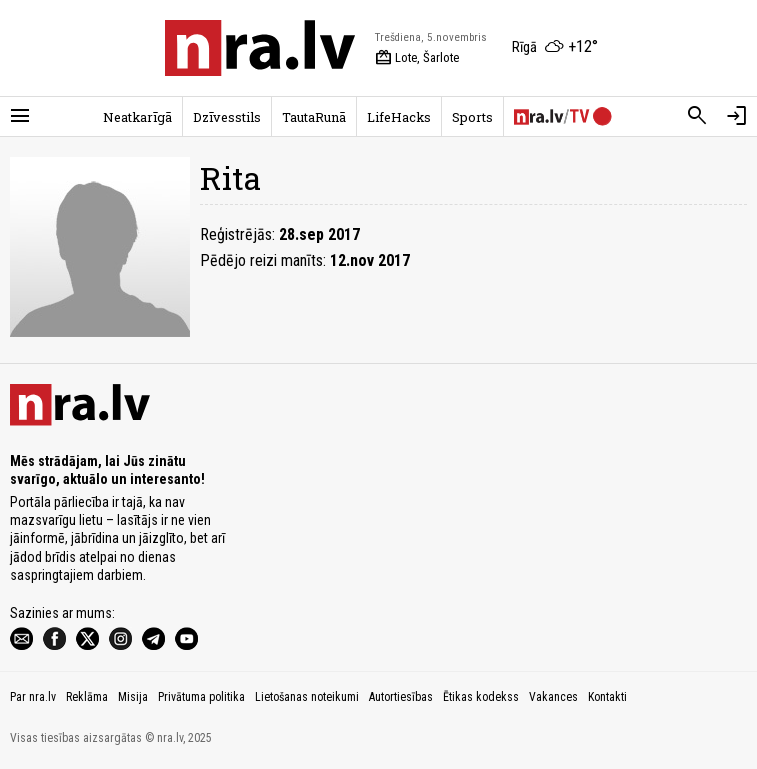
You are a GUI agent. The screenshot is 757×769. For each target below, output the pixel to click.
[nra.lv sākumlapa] (260, 48)
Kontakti (607, 697)
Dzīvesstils (227, 117)
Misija (133, 697)
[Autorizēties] (737, 116)
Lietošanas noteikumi (307, 697)
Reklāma (87, 697)
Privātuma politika (201, 697)
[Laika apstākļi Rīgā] (555, 48)
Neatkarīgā (137, 117)
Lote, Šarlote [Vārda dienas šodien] (417, 58)
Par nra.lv (33, 697)
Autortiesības (401, 697)
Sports (472, 117)
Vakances (553, 697)
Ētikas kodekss (481, 697)
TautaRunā (314, 117)
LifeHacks (399, 117)
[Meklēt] (697, 116)
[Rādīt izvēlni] (20, 116)
